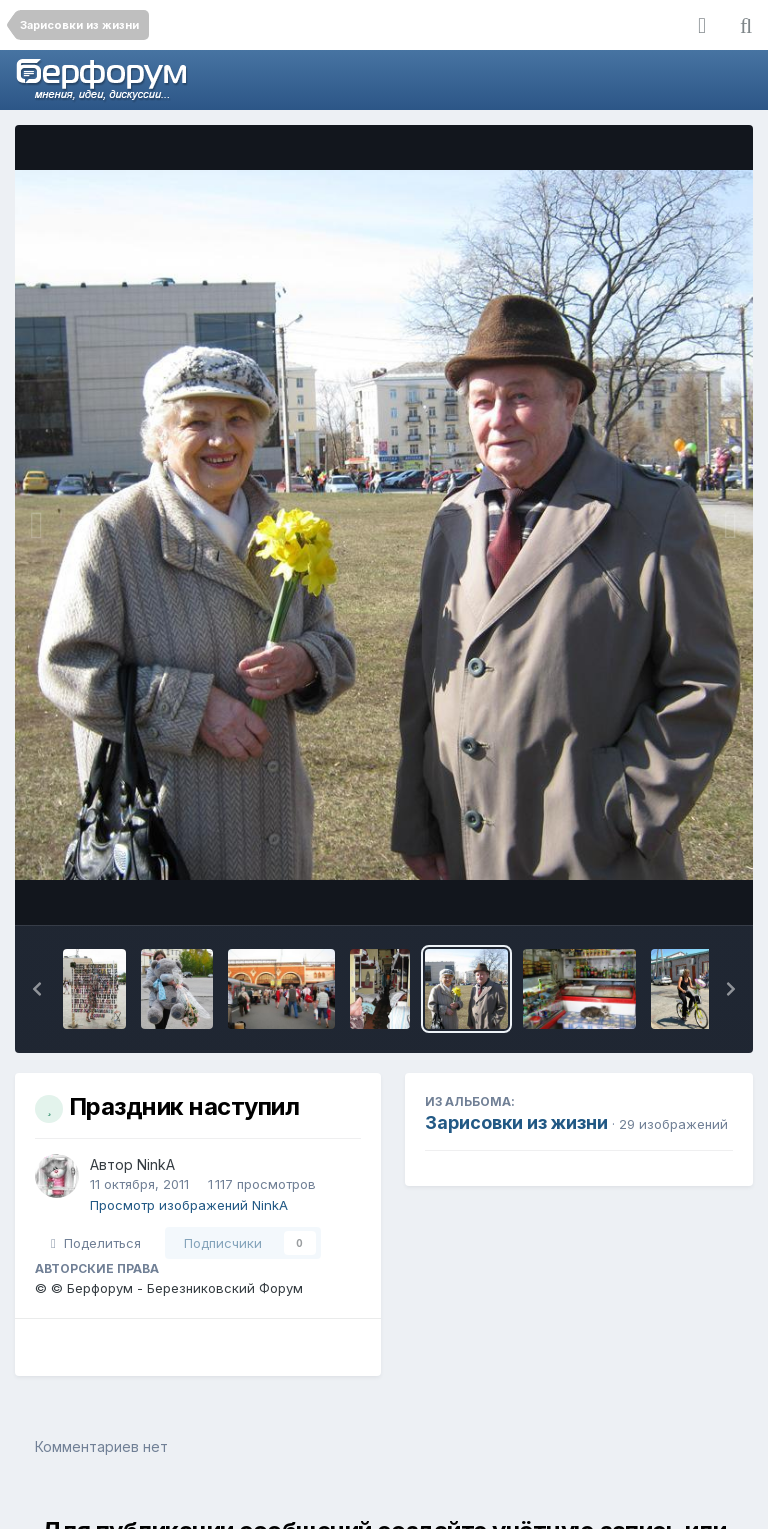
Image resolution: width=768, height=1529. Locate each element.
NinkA (156, 1164)
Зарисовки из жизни (516, 1122)
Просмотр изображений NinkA (189, 1205)
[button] (37, 989)
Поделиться (96, 1243)
